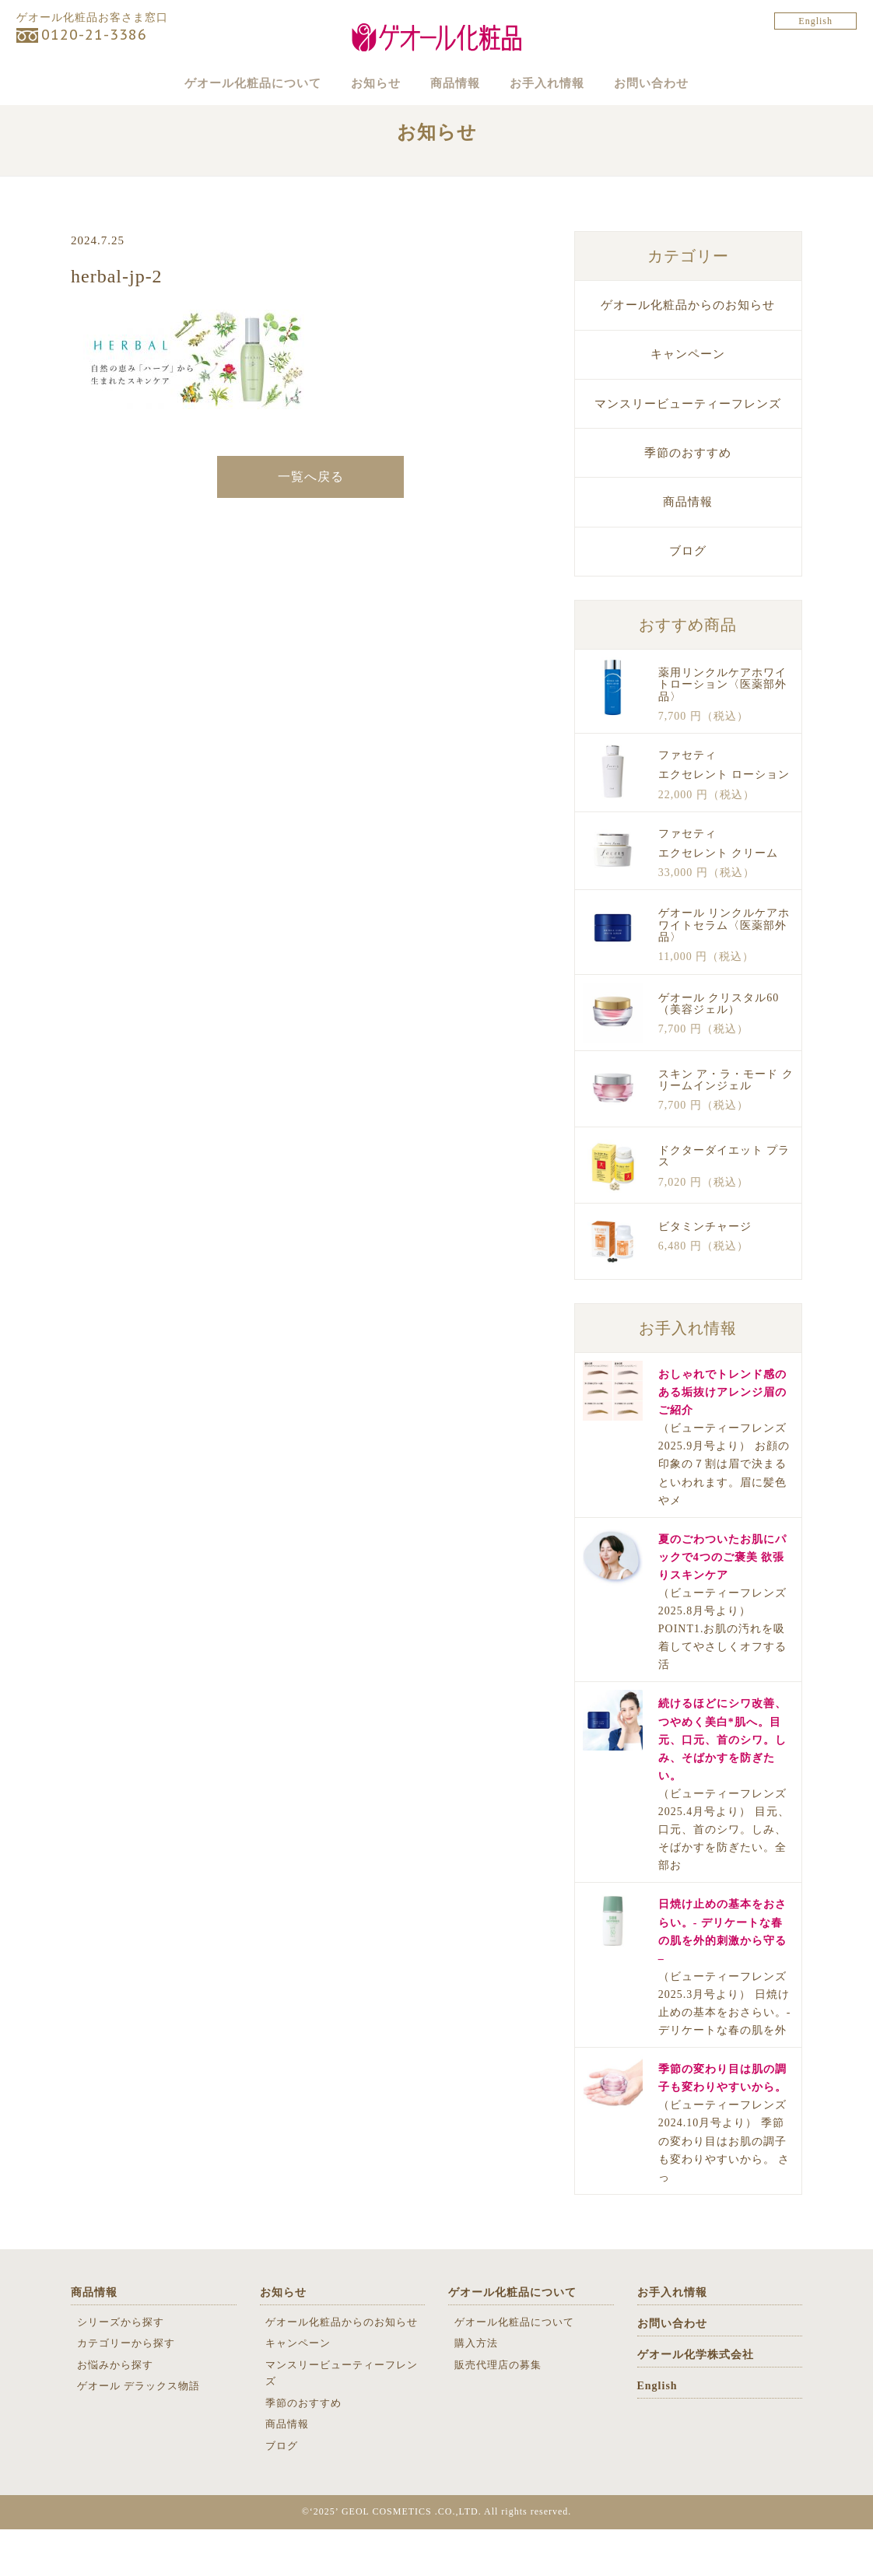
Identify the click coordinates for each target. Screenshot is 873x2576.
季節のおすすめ (687, 499)
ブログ (687, 598)
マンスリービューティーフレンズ (687, 450)
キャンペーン (687, 401)
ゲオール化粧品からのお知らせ (688, 352)
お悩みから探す (115, 2411)
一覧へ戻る (311, 524)
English (815, 21)
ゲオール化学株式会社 (695, 2401)
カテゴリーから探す (126, 2390)
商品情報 (455, 82)
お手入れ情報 (568, 82)
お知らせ (355, 82)
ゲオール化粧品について (211, 82)
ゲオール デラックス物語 (138, 2433)
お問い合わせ (693, 82)
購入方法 (476, 2390)
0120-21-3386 (94, 35)
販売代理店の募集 (498, 2411)
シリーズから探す (120, 2368)
